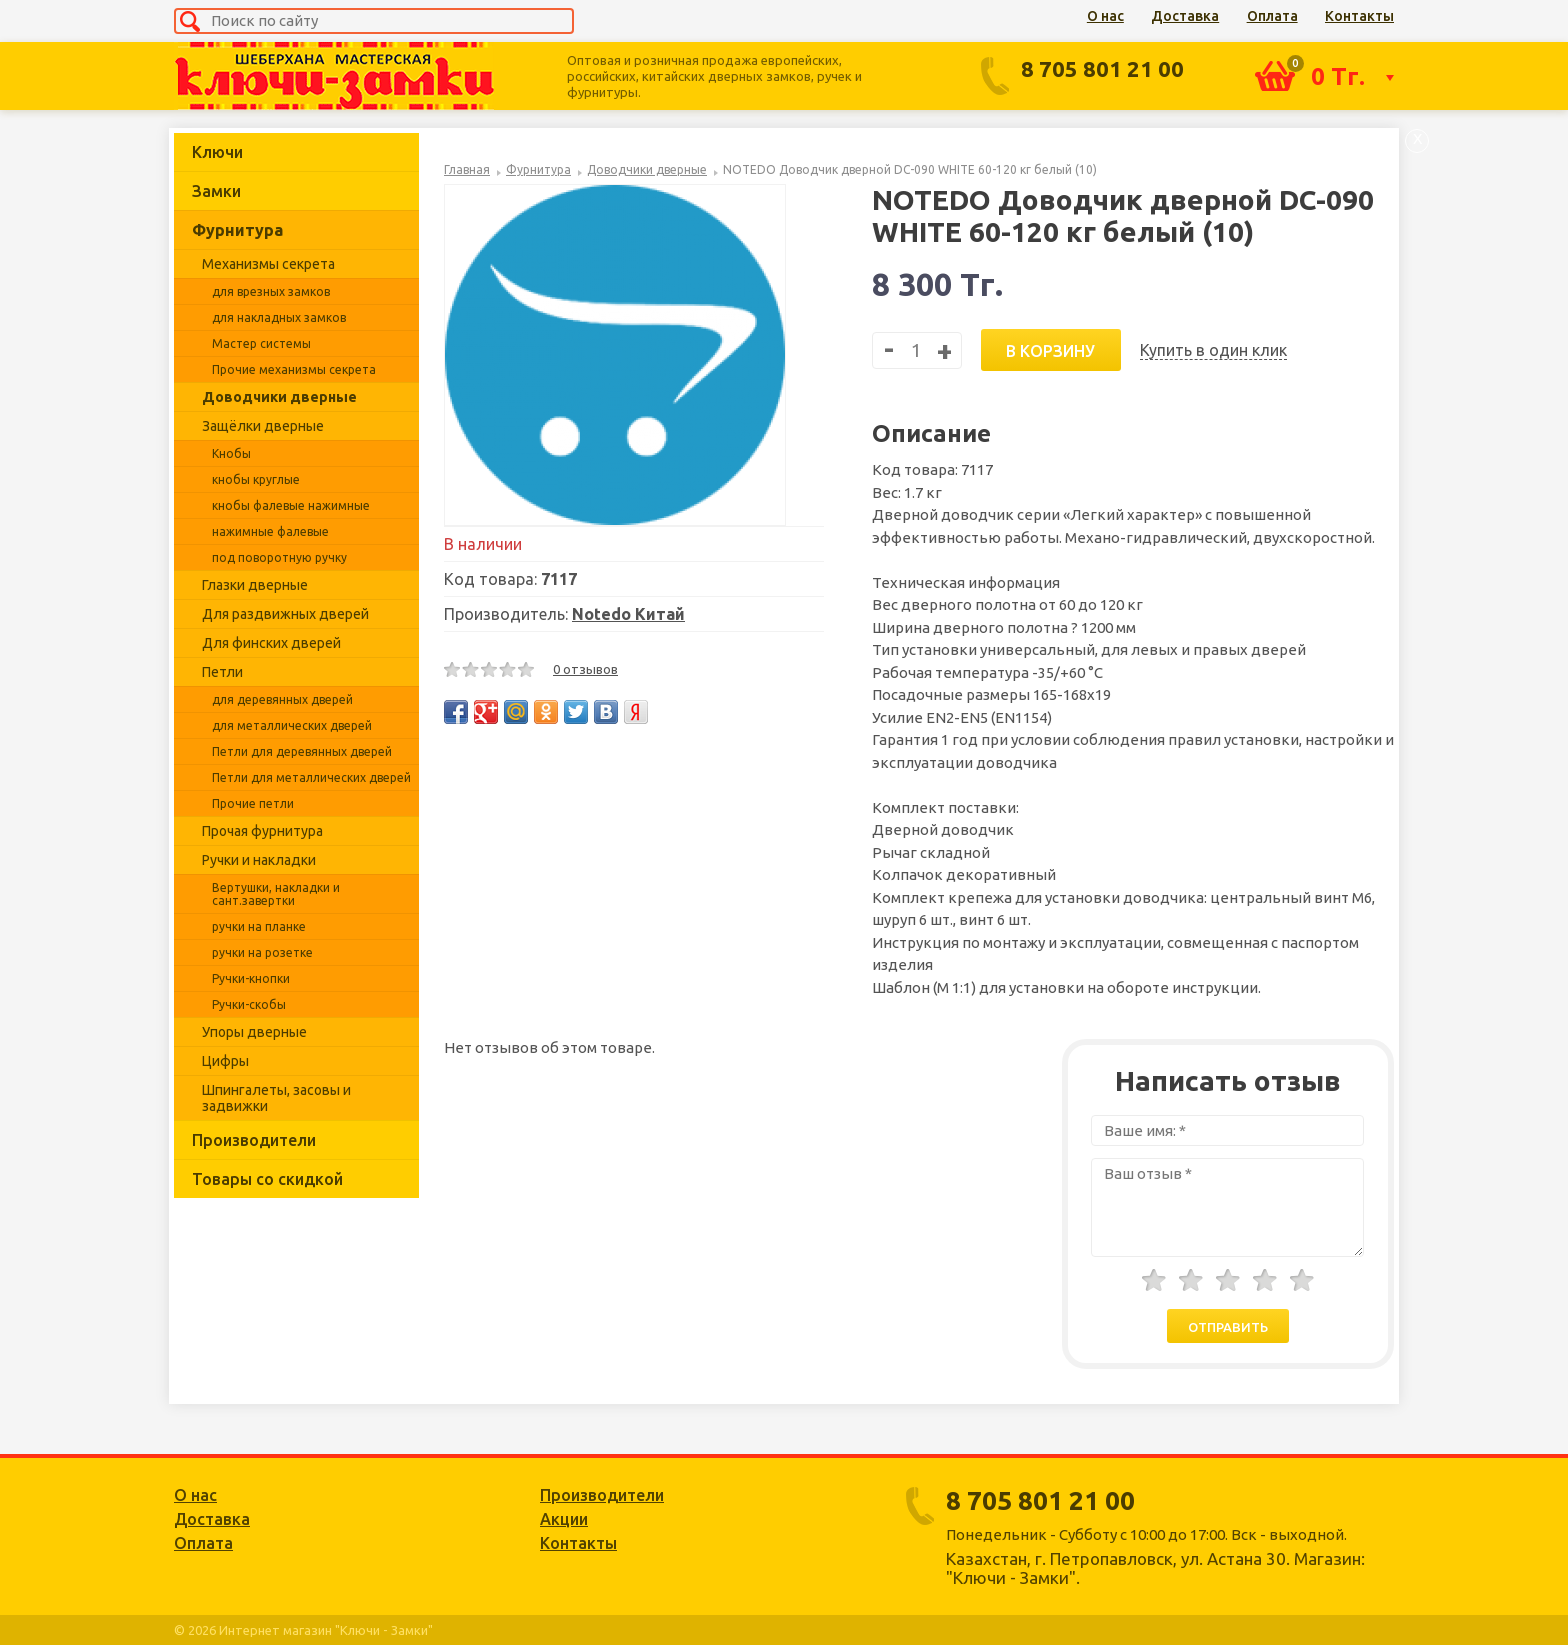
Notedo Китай (628, 614)
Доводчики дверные (279, 397)
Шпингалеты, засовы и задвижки (276, 1098)
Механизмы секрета (268, 264)
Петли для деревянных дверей (302, 751)
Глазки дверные (255, 585)
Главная (467, 169)
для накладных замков (279, 317)
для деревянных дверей (282, 699)
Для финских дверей (271, 643)
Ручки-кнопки (251, 978)
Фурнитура (237, 230)
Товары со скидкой (267, 1179)
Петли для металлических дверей (311, 777)
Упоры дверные (254, 1032)
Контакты (1359, 16)
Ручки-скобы (249, 1004)
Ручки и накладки (259, 860)
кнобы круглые (256, 479)
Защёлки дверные (263, 426)
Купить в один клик (1213, 350)
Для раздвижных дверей (285, 614)
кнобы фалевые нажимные (291, 505)
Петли (222, 672)
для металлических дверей (292, 725)
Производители (254, 1140)
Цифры (225, 1061)
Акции (564, 1519)
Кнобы (231, 453)
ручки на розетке (262, 952)
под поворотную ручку (279, 557)
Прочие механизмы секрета (294, 369)
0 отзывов (585, 669)
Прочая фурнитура (262, 831)
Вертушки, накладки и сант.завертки (276, 894)
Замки (216, 191)
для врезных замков (271, 291)
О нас (1105, 16)
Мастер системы (261, 343)
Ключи (217, 152)
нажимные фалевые (270, 531)
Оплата (1272, 16)
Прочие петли (253, 803)
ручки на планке (259, 926)
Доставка (1185, 16)
